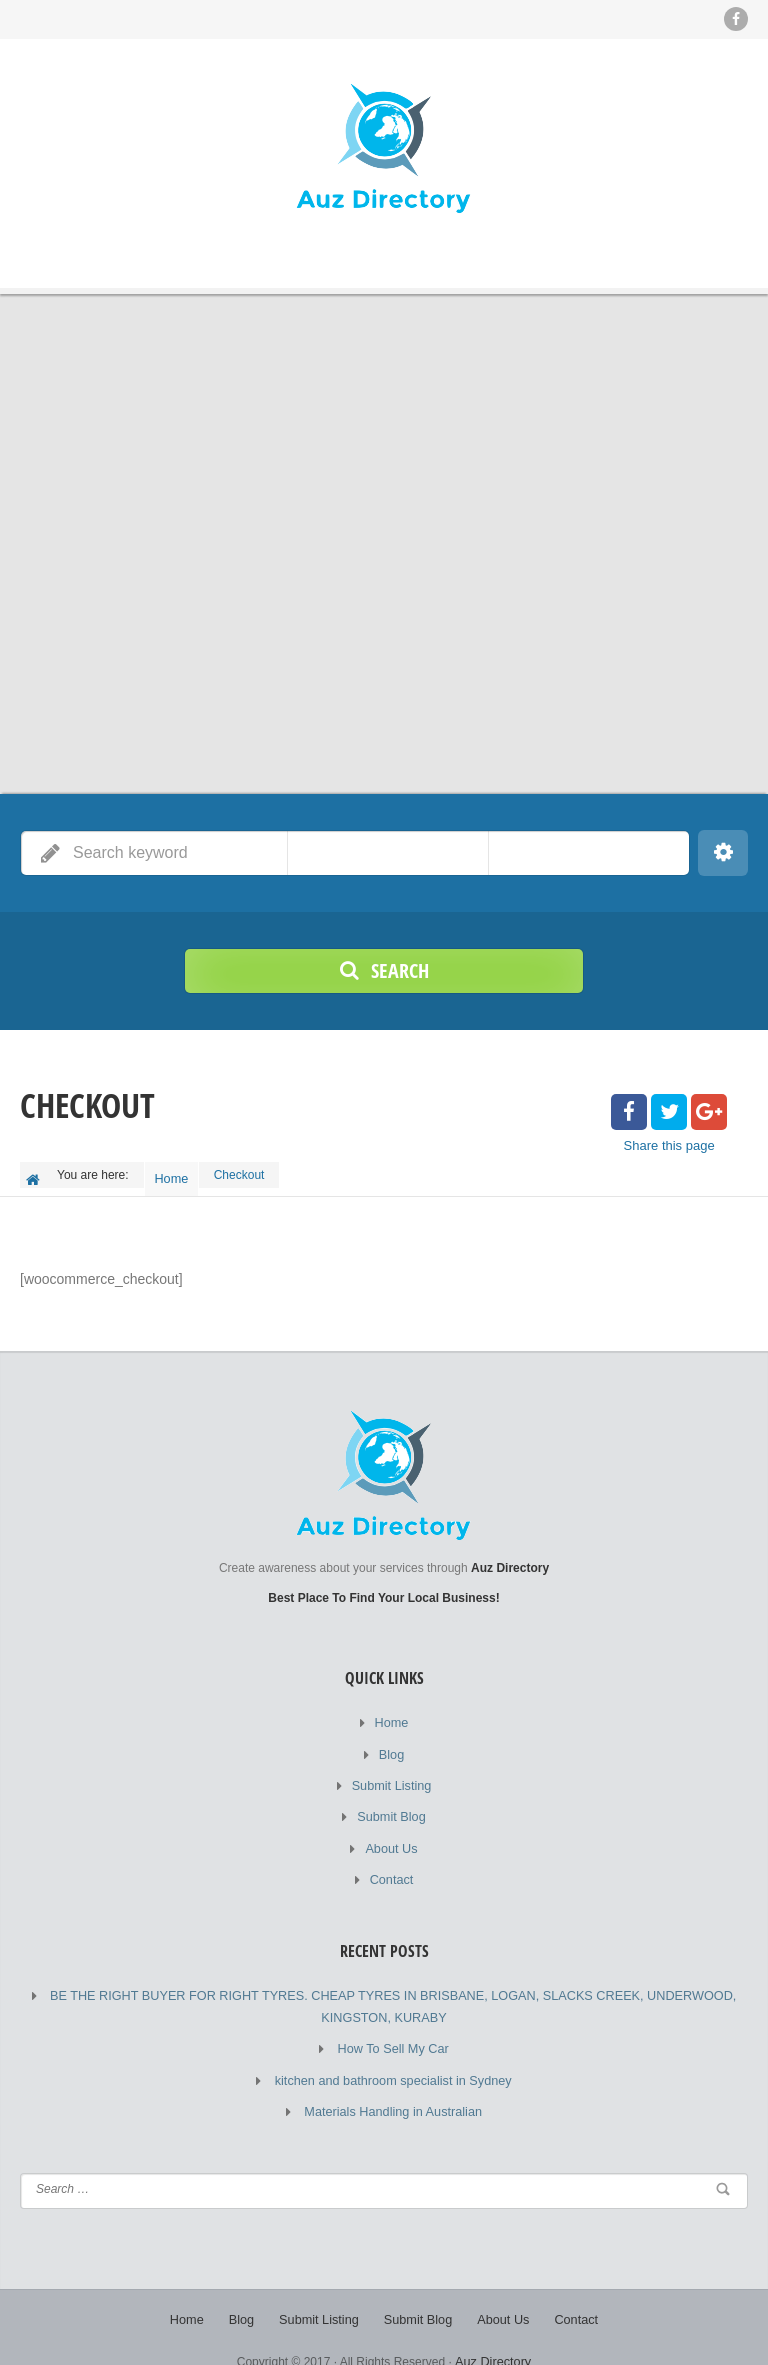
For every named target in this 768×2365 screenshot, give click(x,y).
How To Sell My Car (393, 2028)
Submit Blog (391, 1803)
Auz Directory (493, 2335)
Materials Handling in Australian (393, 2088)
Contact (391, 1863)
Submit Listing (391, 1773)
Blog (391, 1743)
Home (176, 1174)
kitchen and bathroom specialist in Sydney (393, 2058)
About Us (391, 1833)
